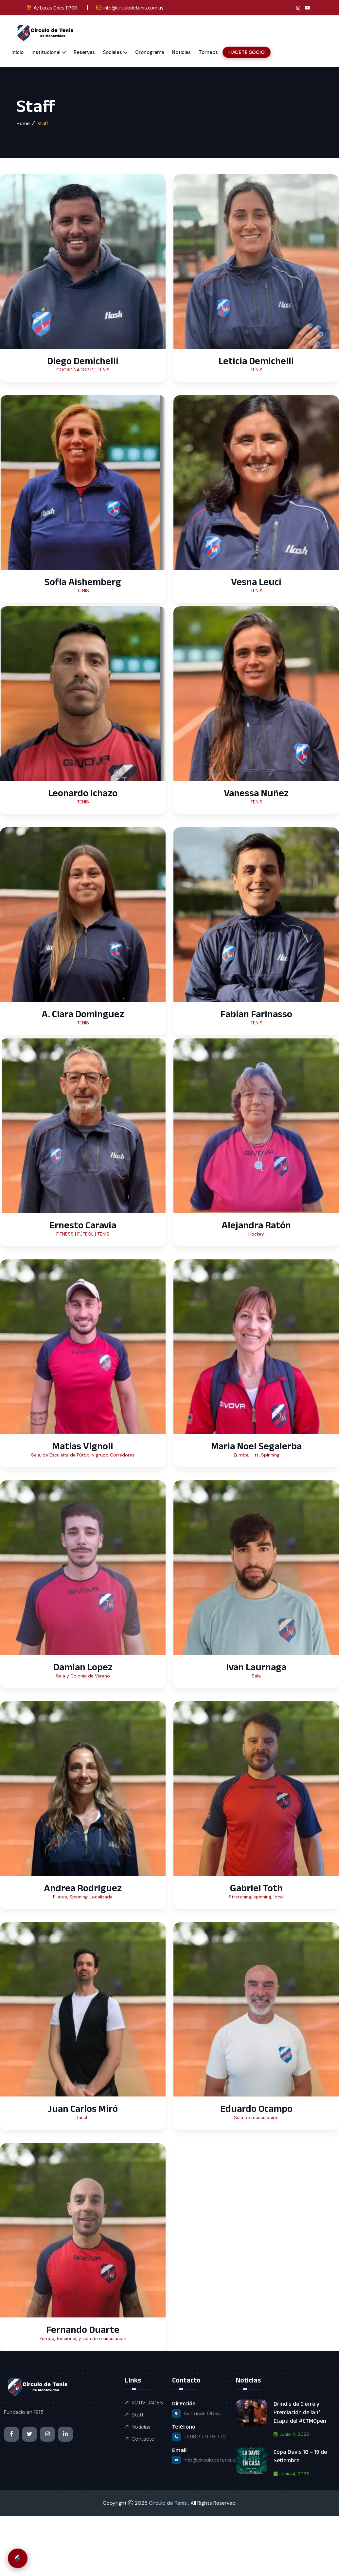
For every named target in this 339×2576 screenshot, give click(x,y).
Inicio (17, 52)
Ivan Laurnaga (256, 1666)
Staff (138, 2414)
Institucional (46, 52)
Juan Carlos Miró (83, 2108)
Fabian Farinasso (256, 1013)
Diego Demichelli (82, 360)
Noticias (181, 52)
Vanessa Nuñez (256, 792)
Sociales (112, 52)
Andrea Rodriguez (83, 1887)
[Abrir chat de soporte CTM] (17, 2558)
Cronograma (149, 52)
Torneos (208, 52)
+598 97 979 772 (205, 2436)
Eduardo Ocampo (256, 2108)
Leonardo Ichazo (82, 792)
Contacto (143, 2438)
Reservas (84, 52)
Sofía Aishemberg (83, 581)
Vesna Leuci (256, 581)
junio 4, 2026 (291, 2434)
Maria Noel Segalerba (256, 1445)
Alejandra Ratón (256, 1225)
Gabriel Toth (256, 1887)
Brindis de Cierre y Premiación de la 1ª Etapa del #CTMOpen (300, 2412)
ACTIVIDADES (147, 2402)
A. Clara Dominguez (83, 1013)
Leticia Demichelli (256, 360)
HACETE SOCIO (246, 52)
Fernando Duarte (82, 2329)
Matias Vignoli (82, 1445)
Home (23, 123)
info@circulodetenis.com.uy (133, 7)
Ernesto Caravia (82, 1225)
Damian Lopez (83, 1666)
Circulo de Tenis (168, 2503)
